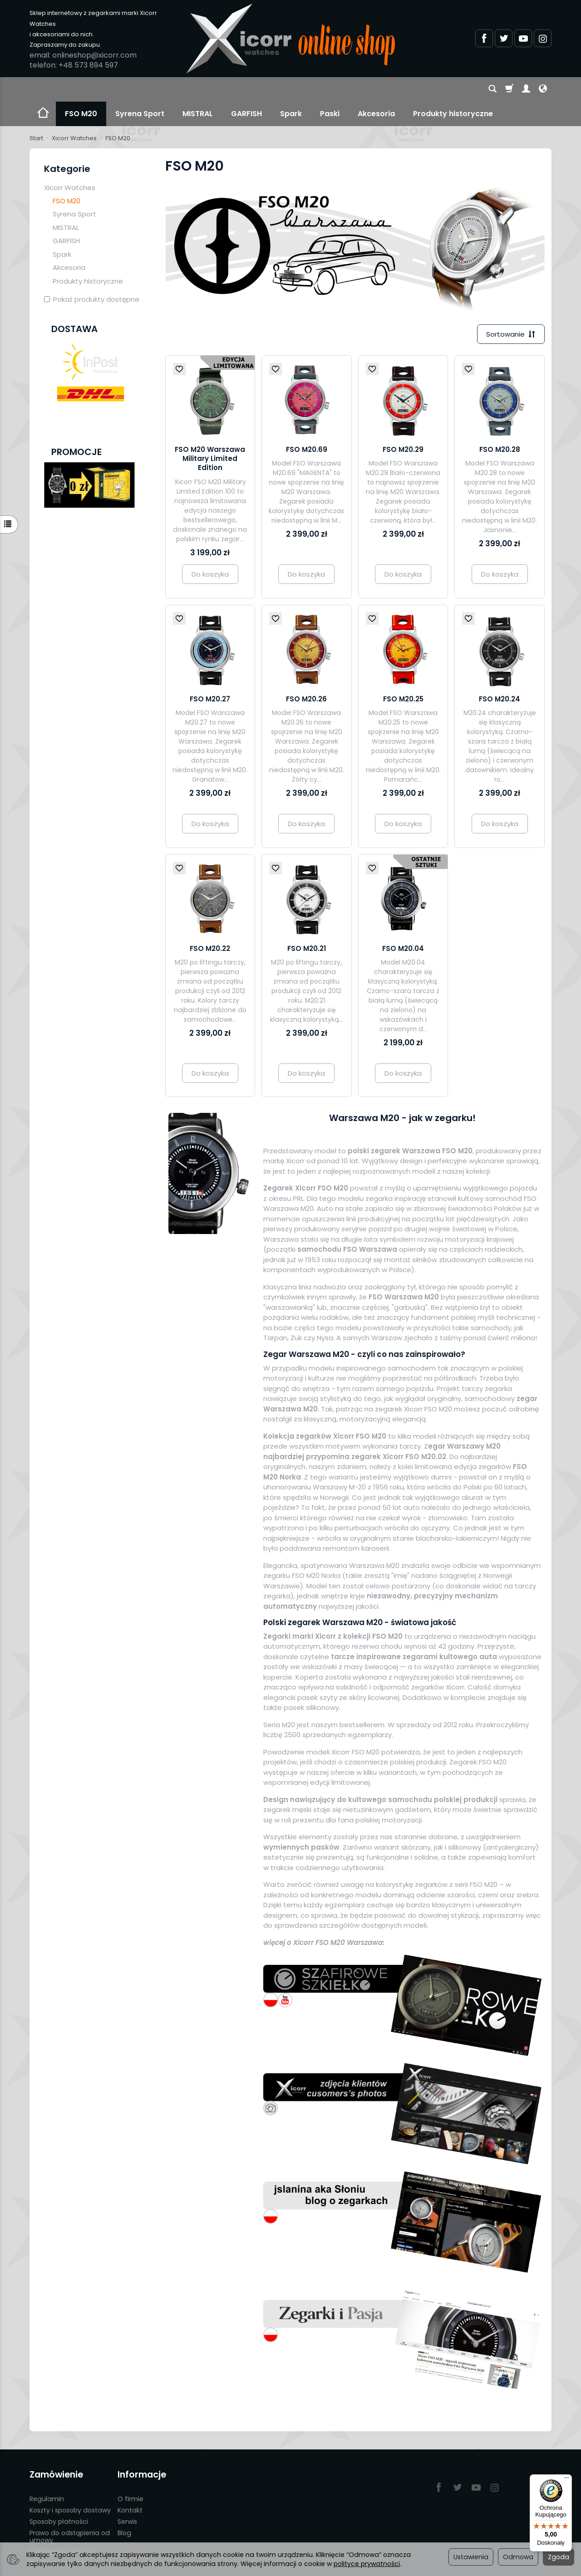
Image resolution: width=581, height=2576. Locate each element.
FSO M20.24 (499, 674)
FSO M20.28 (499, 425)
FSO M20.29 (403, 425)
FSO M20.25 (403, 674)
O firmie (130, 2473)
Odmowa (518, 2556)
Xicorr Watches (69, 163)
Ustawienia (470, 2556)
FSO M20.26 (306, 674)
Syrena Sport (139, 89)
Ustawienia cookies (60, 2537)
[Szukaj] (492, 89)
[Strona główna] (290, 38)
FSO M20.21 (306, 924)
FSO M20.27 (210, 674)
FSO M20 (81, 89)
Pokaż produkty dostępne (91, 274)
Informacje (142, 2450)
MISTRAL (197, 89)
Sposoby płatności (59, 2496)
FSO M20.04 (403, 924)
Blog (124, 2507)
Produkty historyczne (88, 256)
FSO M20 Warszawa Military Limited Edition (210, 434)
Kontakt (130, 2485)
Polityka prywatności (62, 2526)
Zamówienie (56, 2450)
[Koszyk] (509, 89)
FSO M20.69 (306, 425)
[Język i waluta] (542, 89)
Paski (330, 89)
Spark (291, 89)
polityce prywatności (367, 2563)
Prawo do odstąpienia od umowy (70, 2511)
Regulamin (47, 2473)
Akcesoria (376, 89)
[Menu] (566, 2479)
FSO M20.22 (210, 924)
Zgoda (558, 2556)
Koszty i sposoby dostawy (70, 2485)
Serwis (127, 2496)
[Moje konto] (526, 89)
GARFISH (246, 89)
